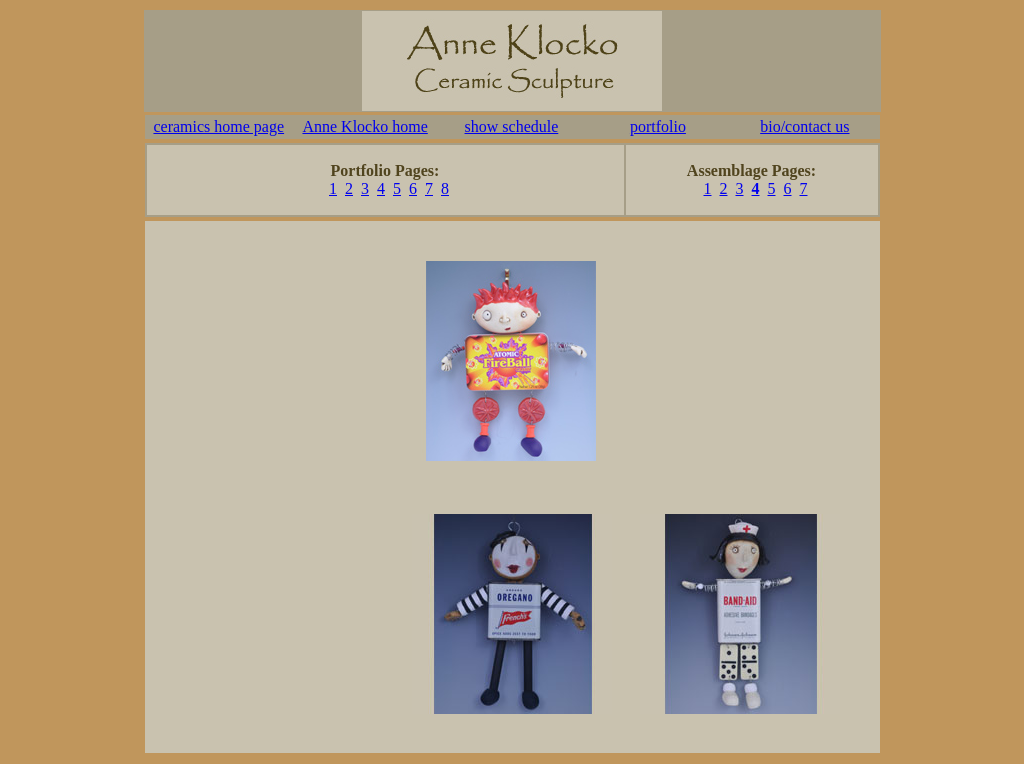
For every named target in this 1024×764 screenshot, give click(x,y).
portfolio (658, 126)
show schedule (512, 126)
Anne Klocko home (364, 126)
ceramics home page (218, 126)
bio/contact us (804, 126)
